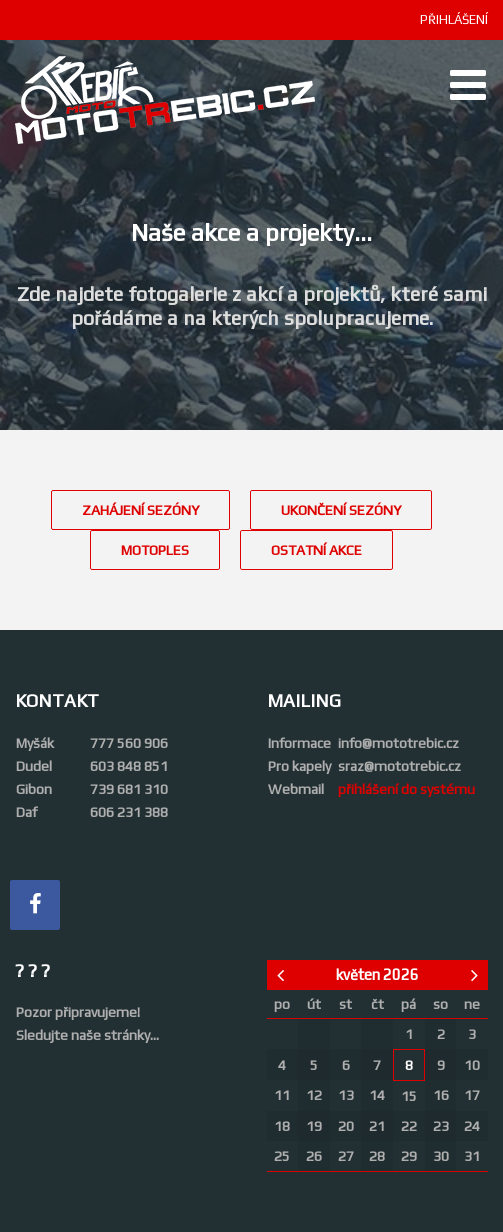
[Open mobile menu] (468, 85)
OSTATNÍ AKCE (316, 550)
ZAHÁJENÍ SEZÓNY (140, 510)
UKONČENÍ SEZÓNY (341, 510)
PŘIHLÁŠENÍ (454, 19)
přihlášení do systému (406, 789)
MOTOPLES (155, 550)
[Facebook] (35, 905)
